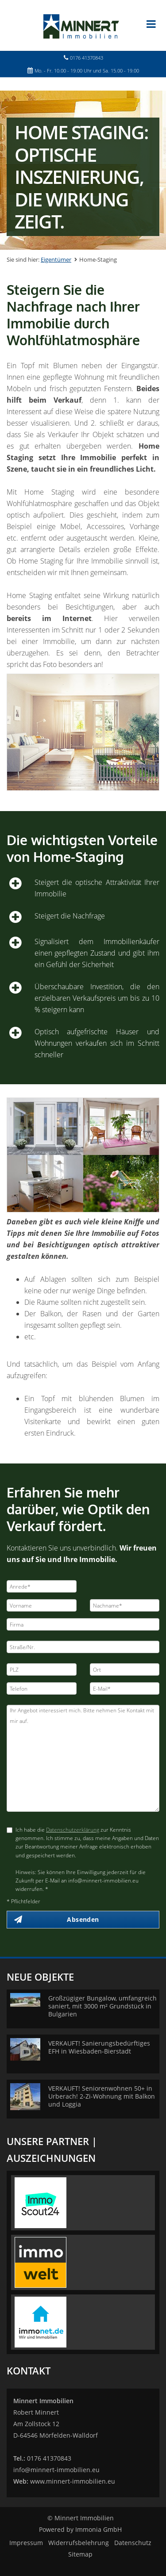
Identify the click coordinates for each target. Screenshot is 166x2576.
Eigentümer (56, 259)
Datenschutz (132, 2542)
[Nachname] (125, 1605)
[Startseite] (83, 25)
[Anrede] (42, 1586)
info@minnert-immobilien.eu (56, 2469)
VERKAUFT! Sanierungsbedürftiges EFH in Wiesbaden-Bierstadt (99, 2047)
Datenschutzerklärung (72, 1829)
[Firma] (83, 1624)
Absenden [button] (83, 1919)
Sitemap (80, 2554)
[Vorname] (42, 1605)
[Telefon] (42, 1688)
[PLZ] (42, 1669)
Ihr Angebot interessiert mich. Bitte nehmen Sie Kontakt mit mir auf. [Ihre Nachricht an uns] (83, 1758)
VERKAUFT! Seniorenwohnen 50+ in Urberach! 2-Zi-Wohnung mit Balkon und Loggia (101, 2096)
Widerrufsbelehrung (78, 2542)
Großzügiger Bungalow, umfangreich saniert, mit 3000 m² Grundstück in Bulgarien (102, 2006)
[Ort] (125, 1669)
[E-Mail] (125, 1688)
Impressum (26, 2542)
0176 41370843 (86, 57)
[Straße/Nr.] (83, 1647)
